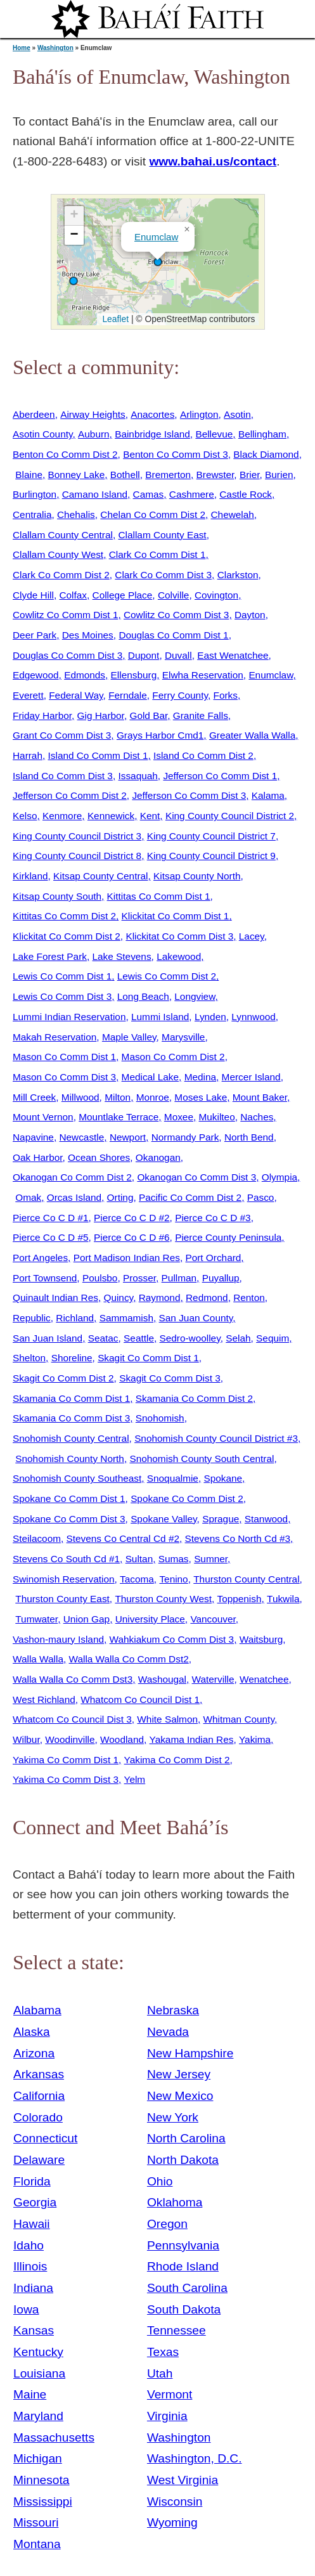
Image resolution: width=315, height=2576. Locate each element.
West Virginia (182, 2480)
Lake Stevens (122, 956)
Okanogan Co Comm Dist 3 (196, 1177)
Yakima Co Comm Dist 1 (66, 1759)
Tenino (173, 1579)
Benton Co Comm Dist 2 (65, 454)
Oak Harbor (38, 1157)
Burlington (34, 494)
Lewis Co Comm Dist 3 (62, 996)
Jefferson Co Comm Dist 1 (220, 775)
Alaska (31, 2031)
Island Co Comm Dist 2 (203, 755)
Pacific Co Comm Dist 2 (190, 1197)
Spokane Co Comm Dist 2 (187, 1498)
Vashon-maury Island (58, 1639)
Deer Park (34, 635)
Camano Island (94, 494)
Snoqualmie (172, 1478)
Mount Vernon (43, 1116)
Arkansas (38, 2074)
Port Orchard (213, 1257)
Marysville (183, 1037)
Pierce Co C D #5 (51, 1237)
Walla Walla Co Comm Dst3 (72, 1679)
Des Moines (87, 635)
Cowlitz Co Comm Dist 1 (65, 614)
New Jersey (178, 2074)
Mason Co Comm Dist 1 (64, 1056)
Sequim (272, 1338)
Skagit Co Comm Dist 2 (63, 1378)
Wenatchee (264, 1679)
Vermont (169, 2394)
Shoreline (72, 1357)
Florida (32, 2181)
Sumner (211, 1558)
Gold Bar (148, 715)
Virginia (167, 2416)
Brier (250, 474)
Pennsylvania (183, 2245)
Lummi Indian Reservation (69, 1016)
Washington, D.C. (194, 2458)
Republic (32, 1317)
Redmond (207, 1297)
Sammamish (126, 1317)
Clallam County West (58, 554)
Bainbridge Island (152, 434)
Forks (226, 695)
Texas (163, 2352)
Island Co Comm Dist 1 (98, 755)
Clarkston (238, 574)
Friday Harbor (42, 715)
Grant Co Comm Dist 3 (62, 735)
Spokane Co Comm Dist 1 (69, 1498)
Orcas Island (74, 1197)
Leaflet (114, 319)
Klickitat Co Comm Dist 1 (175, 915)
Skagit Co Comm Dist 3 (170, 1378)
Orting (120, 1197)
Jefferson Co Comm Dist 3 (189, 795)
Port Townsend (45, 1277)
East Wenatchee (232, 655)
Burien (279, 474)
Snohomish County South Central (201, 1458)
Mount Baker (260, 1097)
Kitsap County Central (100, 876)
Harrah (27, 755)
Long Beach (143, 996)
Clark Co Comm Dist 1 (157, 554)
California (39, 2095)
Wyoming (172, 2522)
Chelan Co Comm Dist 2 (152, 514)
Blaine (28, 474)
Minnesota (41, 2480)
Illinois (30, 2266)
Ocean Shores (99, 1157)
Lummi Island (160, 1016)
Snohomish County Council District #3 (216, 1438)
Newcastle (81, 1137)
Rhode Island (183, 2266)
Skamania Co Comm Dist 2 (194, 1398)
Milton (118, 1097)
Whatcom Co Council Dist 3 (72, 1719)
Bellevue (214, 434)
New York (172, 2117)
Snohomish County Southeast (77, 1478)
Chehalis (76, 514)
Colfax (73, 595)
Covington (216, 595)
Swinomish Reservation (64, 1579)
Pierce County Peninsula (228, 1237)
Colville (174, 595)
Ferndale (127, 695)
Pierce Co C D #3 (213, 1217)
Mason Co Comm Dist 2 (173, 1056)
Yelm (135, 1779)
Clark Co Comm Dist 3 (163, 574)
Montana (37, 2544)
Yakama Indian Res (192, 1739)
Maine (29, 2394)
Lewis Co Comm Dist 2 (166, 976)
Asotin (237, 414)
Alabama (37, 2010)
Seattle (139, 1338)
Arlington (199, 414)
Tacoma (137, 1579)
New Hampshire (190, 2053)
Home (21, 47)
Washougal (162, 1679)
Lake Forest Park (50, 956)
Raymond (160, 1297)
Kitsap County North (196, 876)
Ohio (160, 2181)
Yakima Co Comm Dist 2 (177, 1759)
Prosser (139, 1277)
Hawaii (31, 2223)
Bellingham (262, 434)
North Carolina (186, 2138)
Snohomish (160, 1418)
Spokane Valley (163, 1518)
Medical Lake (150, 1076)
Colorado (38, 2117)
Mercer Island (251, 1076)
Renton (249, 1297)
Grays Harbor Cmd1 (160, 735)
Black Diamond (266, 454)
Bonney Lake (76, 474)
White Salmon (167, 1719)
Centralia (32, 514)
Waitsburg (261, 1639)
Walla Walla (38, 1659)
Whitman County (238, 1719)
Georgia (34, 2202)
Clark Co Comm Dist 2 (61, 574)
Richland (75, 1317)
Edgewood (36, 675)
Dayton (250, 614)
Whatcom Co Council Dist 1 (140, 1699)
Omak (28, 1197)
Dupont (144, 655)
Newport (128, 1137)
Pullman (179, 1277)
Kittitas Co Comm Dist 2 (64, 915)
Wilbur (26, 1739)
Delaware (39, 2159)
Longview (194, 996)
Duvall (178, 655)
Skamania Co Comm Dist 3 (71, 1418)
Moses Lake (200, 1097)
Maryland (38, 2416)
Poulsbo (100, 1277)
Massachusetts (53, 2437)
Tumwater (36, 1619)
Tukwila (283, 1598)
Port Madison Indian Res (127, 1257)
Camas (148, 494)
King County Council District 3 (77, 836)
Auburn (94, 434)
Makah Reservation (54, 1037)
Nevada (168, 2031)
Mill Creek (34, 1097)
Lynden (210, 1016)
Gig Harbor (100, 715)
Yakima (255, 1739)
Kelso (25, 815)
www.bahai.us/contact (212, 161)
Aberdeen (34, 414)
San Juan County (196, 1317)
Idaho (28, 2245)
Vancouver (212, 1619)
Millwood (80, 1097)
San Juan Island (47, 1338)
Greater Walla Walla (252, 735)
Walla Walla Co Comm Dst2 (129, 1659)
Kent (150, 815)
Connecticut (45, 2138)
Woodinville (69, 1739)
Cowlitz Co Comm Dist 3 (176, 614)
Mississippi (42, 2501)
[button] (73, 280)
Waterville (213, 1679)
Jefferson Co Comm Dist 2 (70, 795)
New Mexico (180, 2095)
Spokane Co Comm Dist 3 (69, 1518)
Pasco (260, 1197)
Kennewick (110, 815)
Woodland (122, 1739)
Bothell (125, 474)
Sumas (173, 1558)
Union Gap (86, 1619)
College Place (123, 595)
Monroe (152, 1097)
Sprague (220, 1518)
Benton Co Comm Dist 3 (175, 454)
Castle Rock (245, 494)
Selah (238, 1338)
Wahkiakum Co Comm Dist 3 (172, 1639)
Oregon (167, 2223)
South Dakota (184, 2309)
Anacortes (152, 414)
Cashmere (191, 494)
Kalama (268, 795)
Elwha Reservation (202, 675)
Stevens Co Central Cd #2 (123, 1538)
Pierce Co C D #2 (132, 1217)
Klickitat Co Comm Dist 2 (66, 936)
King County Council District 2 (229, 815)
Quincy (118, 1297)
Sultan (139, 1558)
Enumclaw (156, 236)
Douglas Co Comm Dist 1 (173, 635)
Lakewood (179, 956)
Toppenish (239, 1598)
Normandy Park (185, 1137)
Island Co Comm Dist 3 (63, 775)
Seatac (103, 1338)
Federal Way (76, 695)
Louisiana (39, 2373)
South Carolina (187, 2287)
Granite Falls (200, 715)
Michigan (37, 2458)
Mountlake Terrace (118, 1116)
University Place (150, 1619)
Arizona (34, 2053)
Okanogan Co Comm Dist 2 (72, 1177)
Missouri (35, 2522)
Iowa (26, 2309)
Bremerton (168, 474)
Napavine (33, 1137)
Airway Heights (92, 414)
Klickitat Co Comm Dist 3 (179, 936)
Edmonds (84, 675)
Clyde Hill (33, 595)
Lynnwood (253, 1016)
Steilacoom (37, 1538)
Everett (28, 695)
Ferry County (180, 695)
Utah (160, 2373)
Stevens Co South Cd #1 (66, 1558)
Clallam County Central (63, 534)
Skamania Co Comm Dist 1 (71, 1398)
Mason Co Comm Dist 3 (64, 1076)
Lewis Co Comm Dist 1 (62, 976)
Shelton (29, 1357)
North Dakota (183, 2159)
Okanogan (158, 1157)
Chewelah (232, 514)
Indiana (33, 2287)
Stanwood (266, 1518)
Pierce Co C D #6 (132, 1237)
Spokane (222, 1478)
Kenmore (62, 815)
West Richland (44, 1699)
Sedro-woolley (190, 1338)
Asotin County (42, 434)
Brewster (215, 474)
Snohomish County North (69, 1458)
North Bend (249, 1137)
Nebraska (173, 2010)
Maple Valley (129, 1037)
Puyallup (221, 1277)
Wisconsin (174, 2501)
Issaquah (137, 775)
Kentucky (38, 2352)
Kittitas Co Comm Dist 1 (158, 896)
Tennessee (176, 2330)
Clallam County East (162, 534)
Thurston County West (163, 1598)
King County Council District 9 (211, 855)
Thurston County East (62, 1598)
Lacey (251, 936)
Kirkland (30, 876)
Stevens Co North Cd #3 (237, 1538)
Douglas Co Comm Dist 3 (67, 655)
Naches (256, 1116)
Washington (55, 47)
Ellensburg (134, 675)
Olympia (279, 1177)
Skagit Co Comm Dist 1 (148, 1357)
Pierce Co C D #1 (51, 1217)
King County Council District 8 (77, 855)
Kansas (33, 2330)
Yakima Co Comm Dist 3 (66, 1779)
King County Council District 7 (211, 836)
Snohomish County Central (71, 1438)
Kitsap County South (57, 896)
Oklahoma (174, 2202)
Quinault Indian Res (55, 1297)
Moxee (178, 1116)
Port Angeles (40, 1257)
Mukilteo (217, 1116)
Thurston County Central (246, 1579)
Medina (200, 1076)
